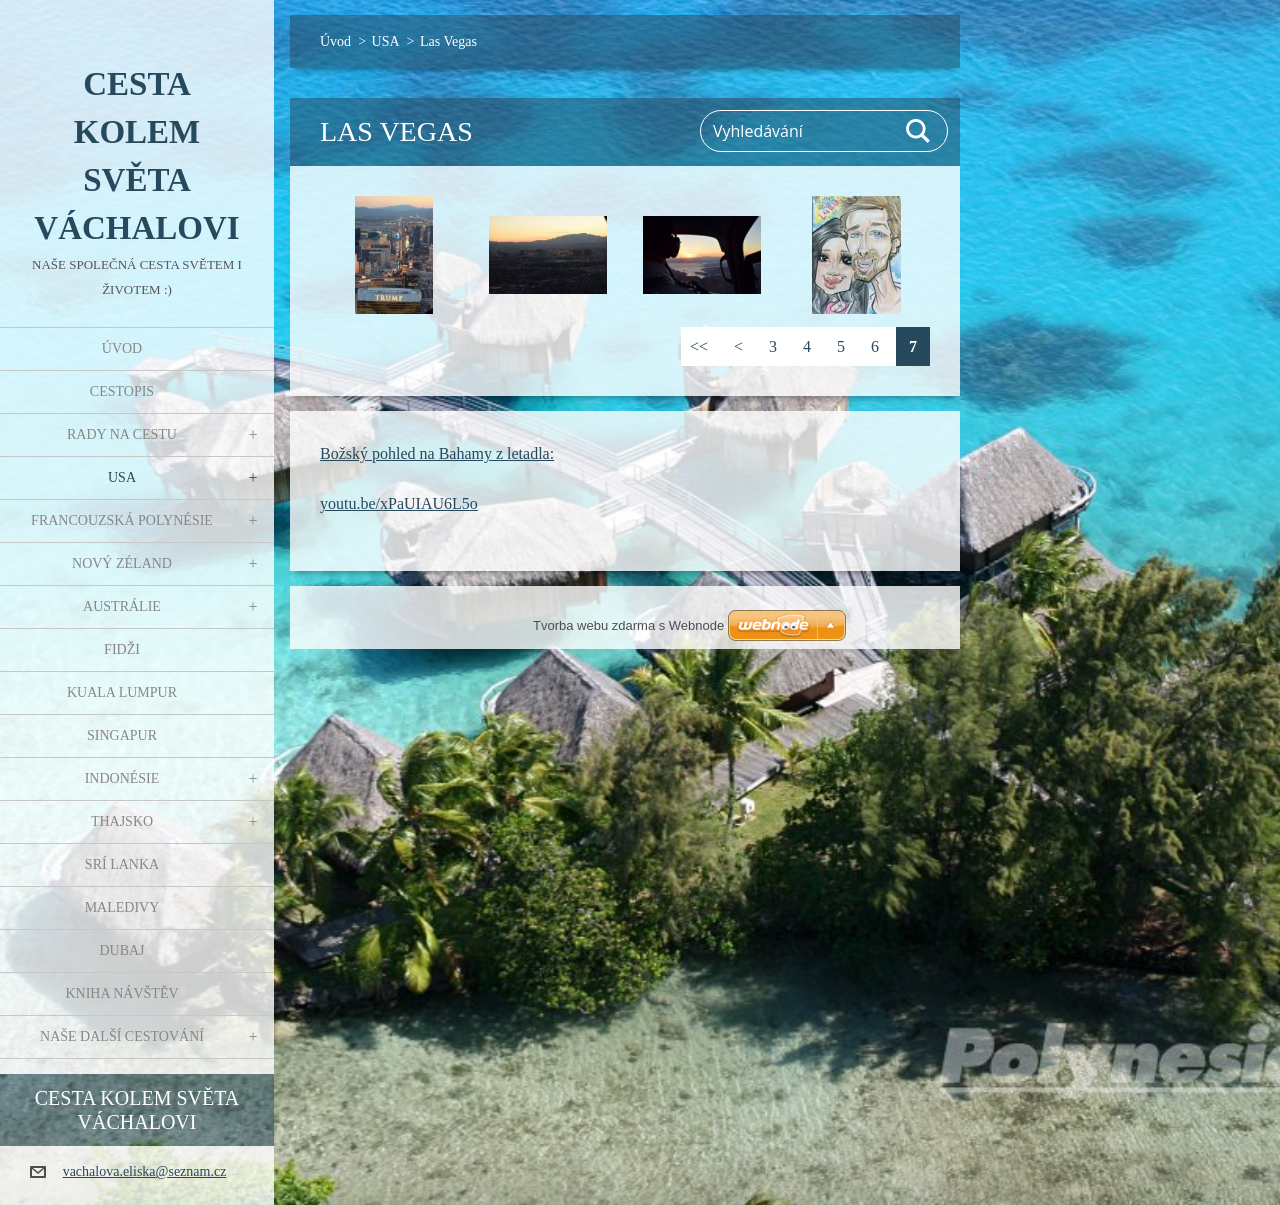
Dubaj (121, 950)
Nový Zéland (122, 563)
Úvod (122, 348)
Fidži (122, 649)
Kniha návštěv (121, 993)
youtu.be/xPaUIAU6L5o (399, 503)
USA (122, 477)
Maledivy (122, 907)
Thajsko (122, 821)
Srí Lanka (122, 864)
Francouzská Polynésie (122, 520)
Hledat (919, 131)
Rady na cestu (122, 434)
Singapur (122, 735)
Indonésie (122, 778)
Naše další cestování (122, 1036)
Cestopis (122, 391)
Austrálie (122, 606)
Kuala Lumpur (122, 692)
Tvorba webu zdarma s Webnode (628, 625)
